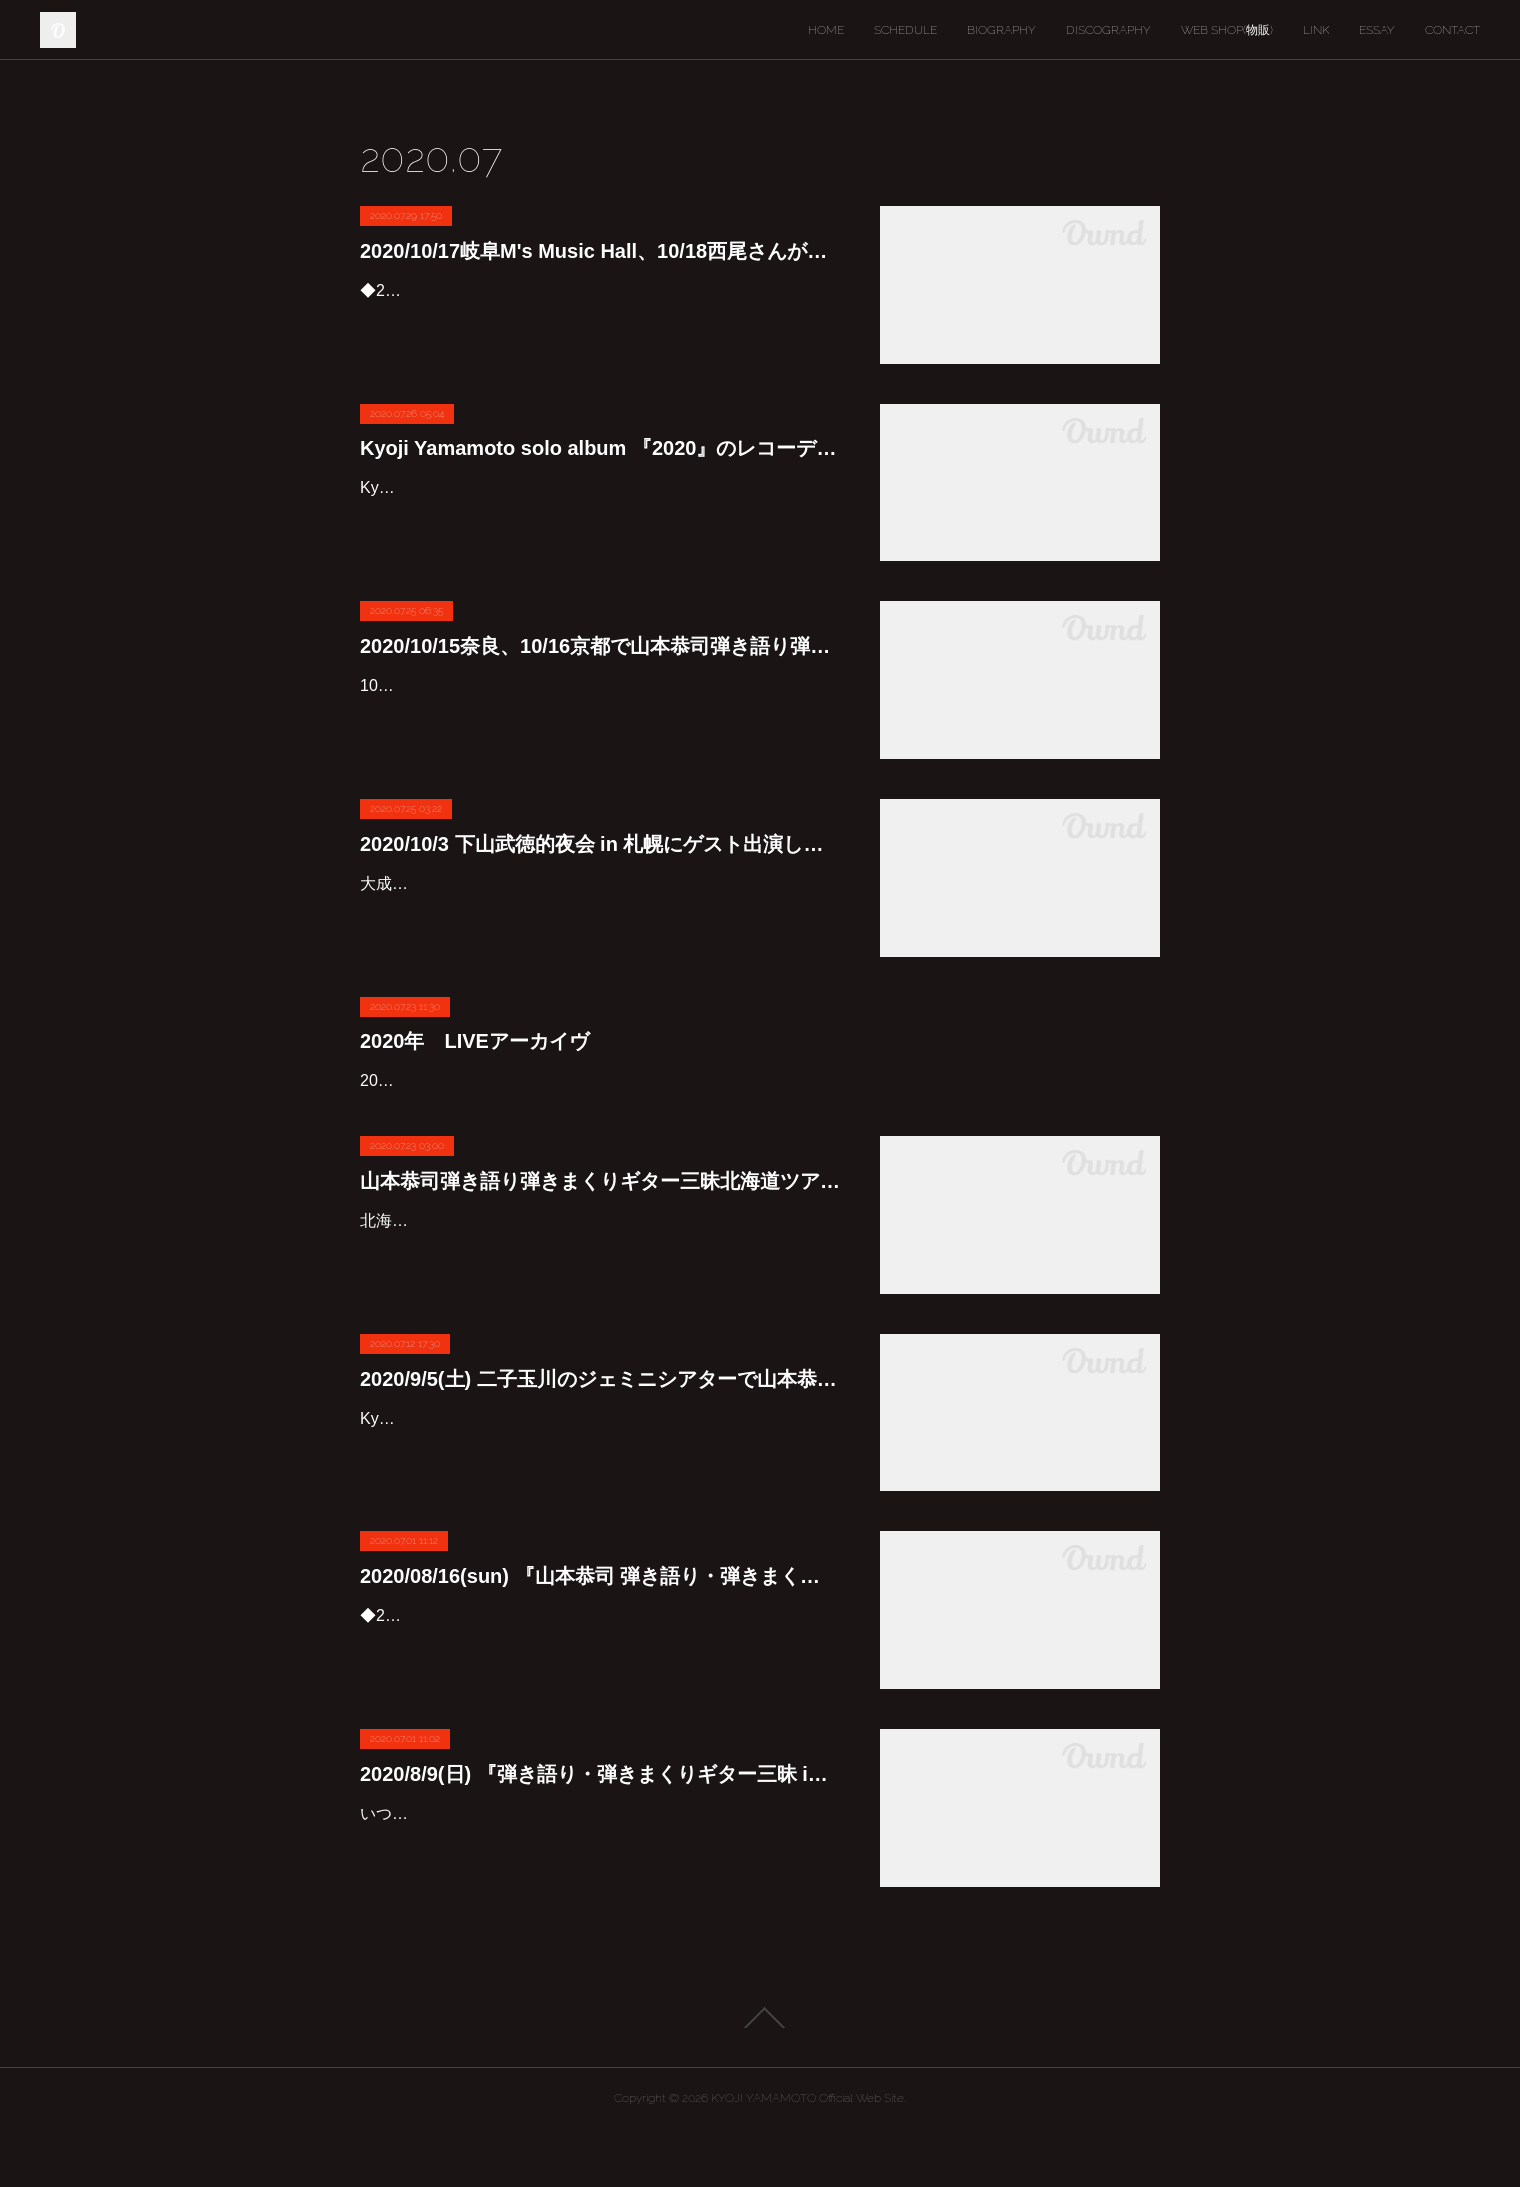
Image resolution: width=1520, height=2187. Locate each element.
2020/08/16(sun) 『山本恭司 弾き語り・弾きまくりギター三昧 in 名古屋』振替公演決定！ (600, 1634)
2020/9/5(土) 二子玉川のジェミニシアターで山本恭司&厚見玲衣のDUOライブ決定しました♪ (600, 1436)
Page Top (760, 2075)
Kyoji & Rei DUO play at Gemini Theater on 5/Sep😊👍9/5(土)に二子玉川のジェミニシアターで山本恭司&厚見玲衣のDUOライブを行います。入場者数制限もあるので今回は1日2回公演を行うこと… (599, 1504)
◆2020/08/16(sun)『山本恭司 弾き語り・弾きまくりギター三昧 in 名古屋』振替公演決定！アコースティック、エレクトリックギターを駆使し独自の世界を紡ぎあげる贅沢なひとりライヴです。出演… (600, 1702)
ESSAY (1377, 30)
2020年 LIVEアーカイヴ (474, 1041)
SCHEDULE (905, 30)
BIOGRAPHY (1001, 30)
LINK (1316, 30)
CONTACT (1452, 30)
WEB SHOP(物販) (1227, 30)
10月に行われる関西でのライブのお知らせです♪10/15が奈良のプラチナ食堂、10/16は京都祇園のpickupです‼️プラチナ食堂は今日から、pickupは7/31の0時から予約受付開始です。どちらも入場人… (599, 714)
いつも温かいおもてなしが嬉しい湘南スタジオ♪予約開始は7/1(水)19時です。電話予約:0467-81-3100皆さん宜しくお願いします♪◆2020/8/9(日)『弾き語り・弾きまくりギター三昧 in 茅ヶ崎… (597, 1899)
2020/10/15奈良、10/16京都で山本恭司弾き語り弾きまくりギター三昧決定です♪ (600, 646)
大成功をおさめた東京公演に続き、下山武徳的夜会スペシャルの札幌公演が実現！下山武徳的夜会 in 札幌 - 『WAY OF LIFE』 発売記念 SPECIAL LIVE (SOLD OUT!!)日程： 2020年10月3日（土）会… (600, 912)
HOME (826, 30)
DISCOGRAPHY (1108, 30)
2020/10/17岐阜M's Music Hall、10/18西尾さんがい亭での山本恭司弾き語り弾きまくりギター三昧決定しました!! (600, 251)
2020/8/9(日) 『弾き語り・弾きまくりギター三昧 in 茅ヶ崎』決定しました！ (600, 1831)
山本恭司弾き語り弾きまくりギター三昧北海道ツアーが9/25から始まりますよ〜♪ (600, 1238)
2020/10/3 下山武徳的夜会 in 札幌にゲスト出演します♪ (600, 844)
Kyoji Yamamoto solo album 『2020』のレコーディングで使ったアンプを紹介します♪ (600, 448)
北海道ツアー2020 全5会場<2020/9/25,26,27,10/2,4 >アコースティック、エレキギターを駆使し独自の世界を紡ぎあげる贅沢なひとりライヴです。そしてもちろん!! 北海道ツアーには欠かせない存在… (600, 1306)
